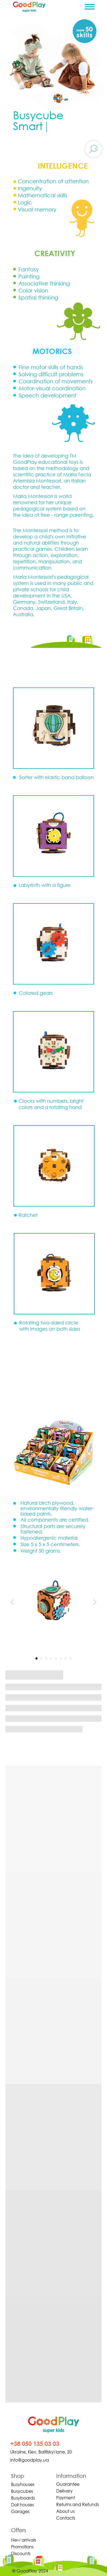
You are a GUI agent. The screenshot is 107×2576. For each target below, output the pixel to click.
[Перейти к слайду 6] (61, 1658)
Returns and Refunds (77, 2504)
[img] (53, 2425)
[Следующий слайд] (94, 1601)
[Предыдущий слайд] (12, 1601)
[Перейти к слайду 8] (70, 1658)
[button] (53, 1051)
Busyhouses (22, 2484)
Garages (20, 2511)
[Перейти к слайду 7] (66, 1658)
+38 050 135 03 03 (34, 2443)
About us (65, 2511)
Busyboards (23, 2498)
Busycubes (22, 2491)
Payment (65, 2497)
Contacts (65, 2518)
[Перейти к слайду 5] (56, 1658)
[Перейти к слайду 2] (41, 1658)
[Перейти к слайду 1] (36, 1658)
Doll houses (22, 2504)
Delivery (64, 2491)
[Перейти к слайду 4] (51, 1658)
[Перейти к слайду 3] (46, 1658)
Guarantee (67, 2484)
